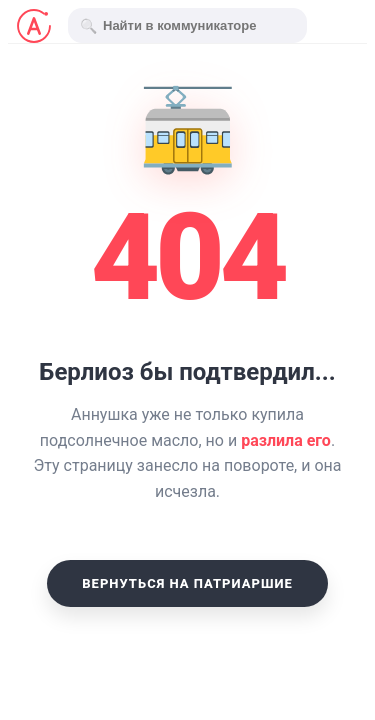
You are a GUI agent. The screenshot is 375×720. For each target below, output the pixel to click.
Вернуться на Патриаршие (187, 583)
